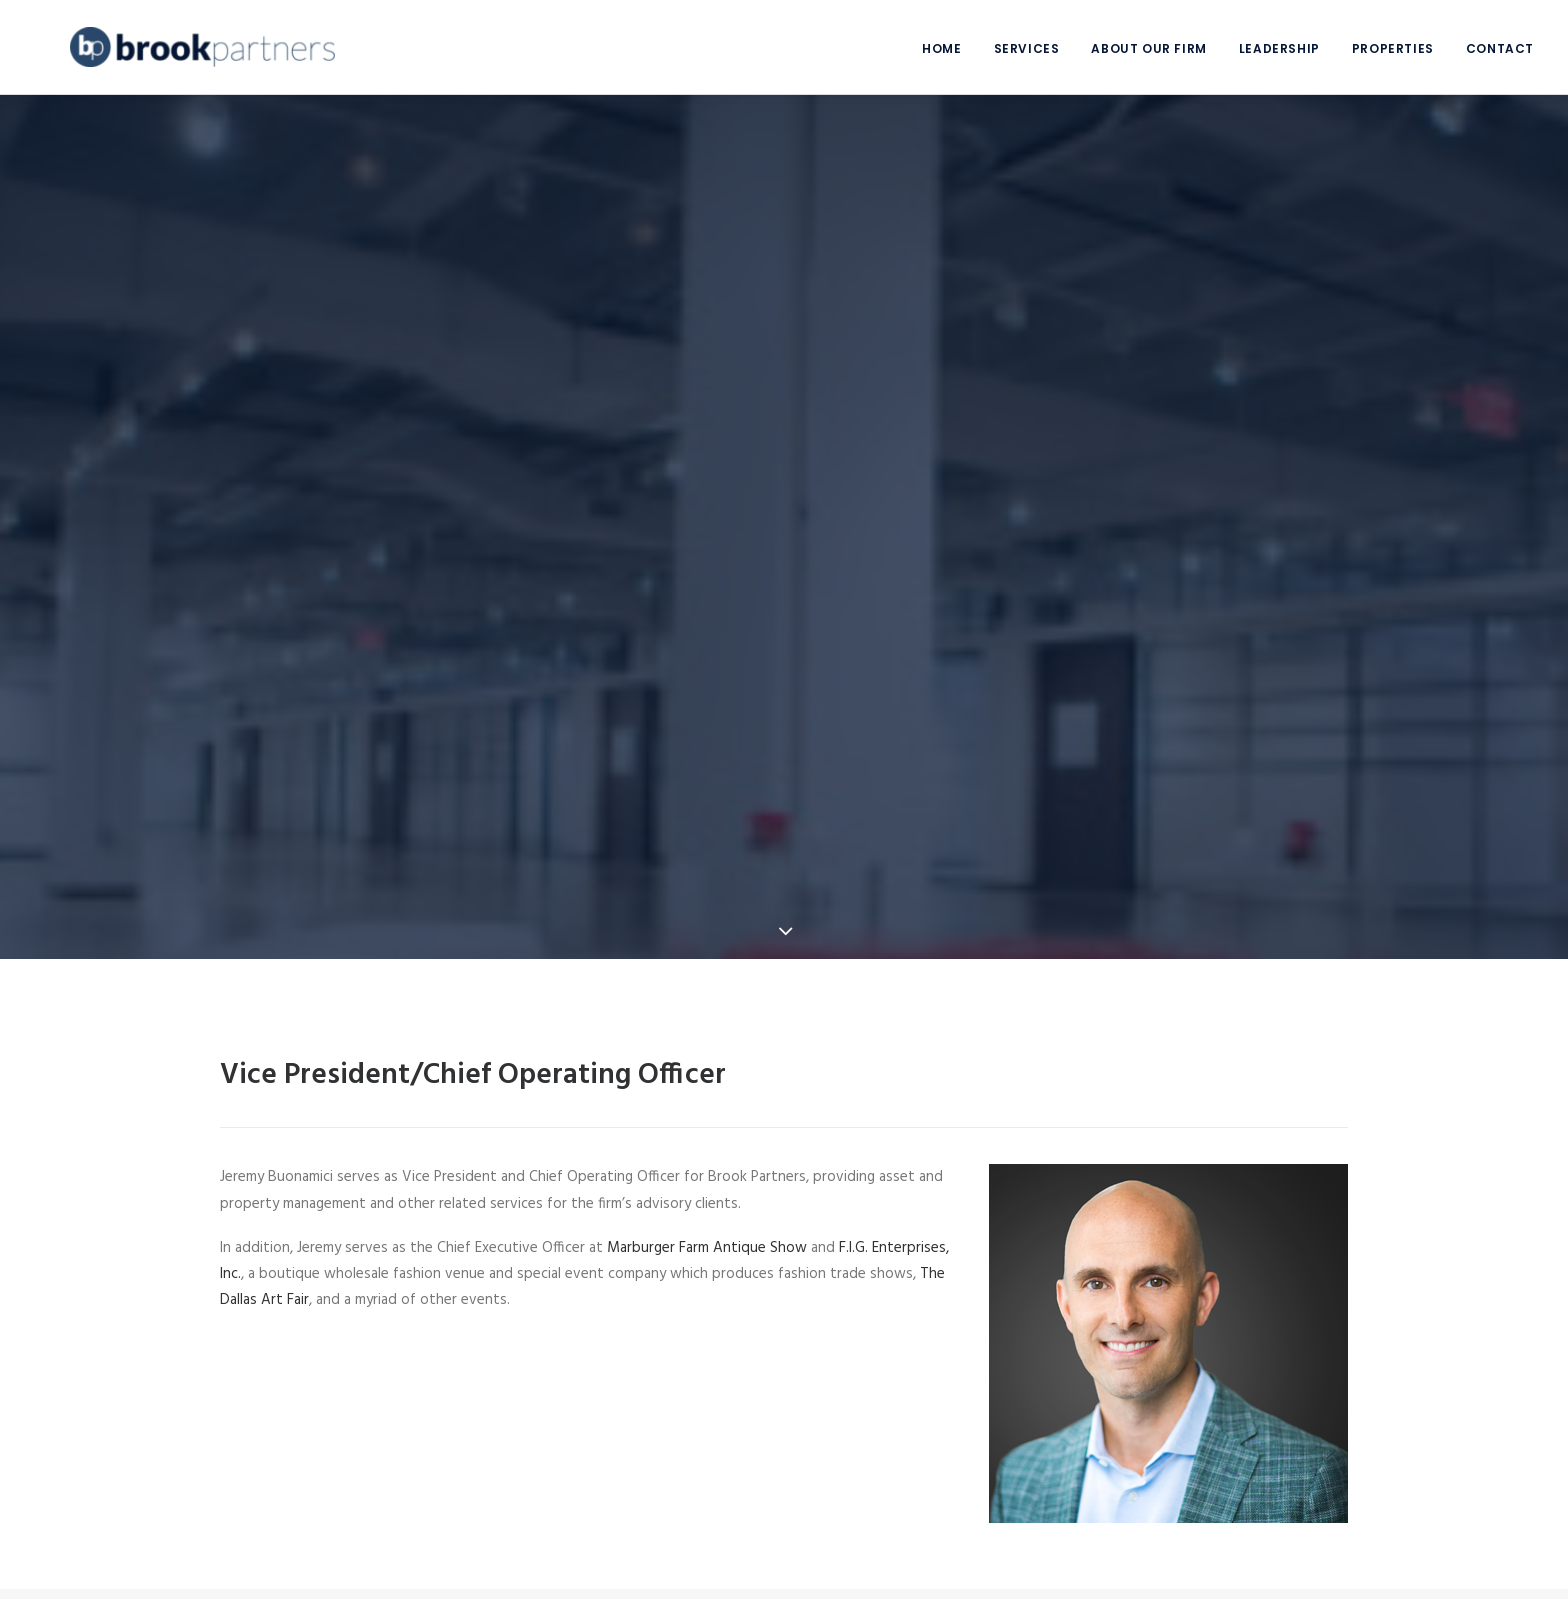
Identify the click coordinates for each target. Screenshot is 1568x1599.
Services (1027, 48)
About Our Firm (1148, 48)
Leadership (1279, 48)
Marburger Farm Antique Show (707, 1218)
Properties (1393, 48)
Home (941, 48)
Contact (1500, 48)
